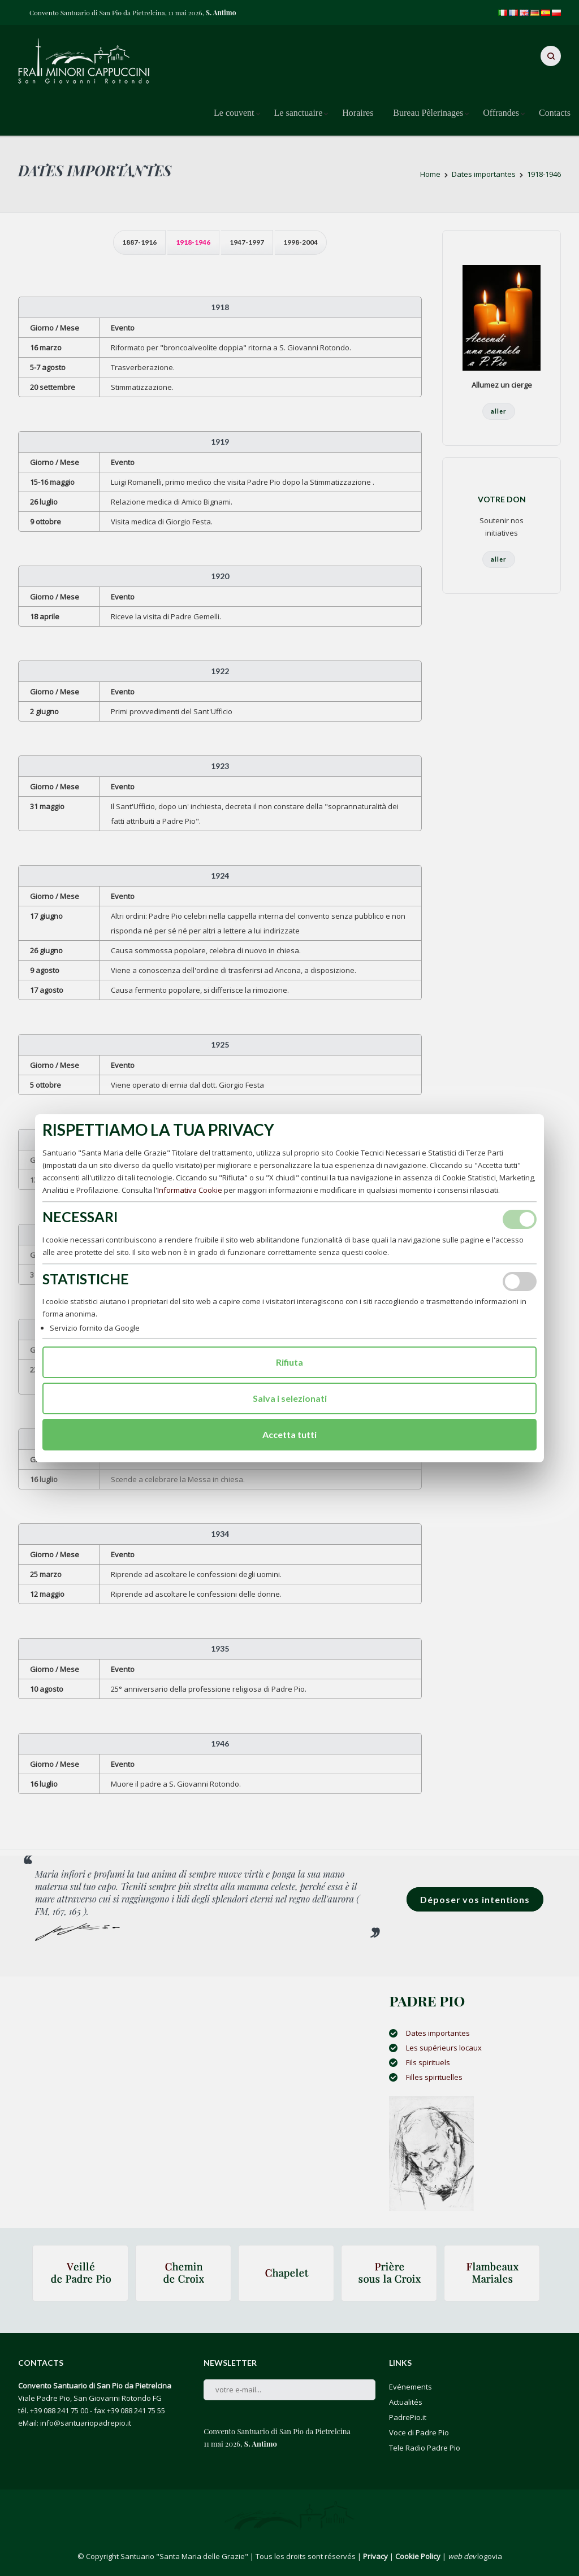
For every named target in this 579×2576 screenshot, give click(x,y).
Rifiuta (289, 1362)
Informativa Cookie (189, 1190)
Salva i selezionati (290, 1398)
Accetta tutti (289, 1434)
